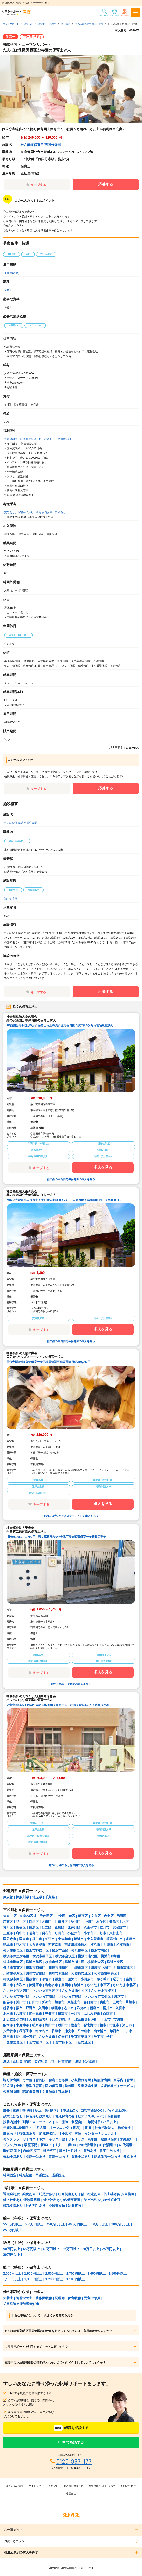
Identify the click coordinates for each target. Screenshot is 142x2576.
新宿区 (83, 1916)
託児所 (8, 2086)
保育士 (8, 290)
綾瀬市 (79, 1985)
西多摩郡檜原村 (75, 1944)
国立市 (24, 1939)
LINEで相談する (71, 2442)
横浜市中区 (79, 1950)
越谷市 (8, 2008)
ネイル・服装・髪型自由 (66, 2122)
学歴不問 (30, 2145)
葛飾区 (59, 1927)
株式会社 (124, 2128)
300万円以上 (120, 2224)
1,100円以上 (75, 2279)
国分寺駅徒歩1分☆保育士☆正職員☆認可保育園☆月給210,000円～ (49, 1362)
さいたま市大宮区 (16, 1990)
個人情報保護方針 (73, 2485)
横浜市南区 (99, 1950)
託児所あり (47, 2194)
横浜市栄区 (95, 1962)
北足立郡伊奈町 (14, 2019)
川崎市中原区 (101, 1967)
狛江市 (50, 1939)
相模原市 (122, 1944)
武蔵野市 (119, 1927)
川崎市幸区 (79, 1967)
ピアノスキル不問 (91, 2116)
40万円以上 (51, 2249)
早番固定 (42, 2175)
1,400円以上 (12, 2279)
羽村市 (21, 1944)
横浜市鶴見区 (13, 1950)
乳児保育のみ (65, 2116)
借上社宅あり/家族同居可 (21, 2200)
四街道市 (83, 2031)
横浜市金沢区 (65, 1956)
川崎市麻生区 (58, 1973)
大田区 (46, 1921)
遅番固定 (58, 2175)
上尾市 (117, 2002)
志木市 (69, 2008)
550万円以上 (12, 2224)
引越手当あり (44, 512)
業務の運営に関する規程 (102, 2485)
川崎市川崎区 (58, 1967)
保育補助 (113, 2116)
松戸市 (37, 2025)
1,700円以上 (75, 2273)
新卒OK (46, 2145)
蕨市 (19, 2008)
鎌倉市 (60, 1979)
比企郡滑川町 (62, 2019)
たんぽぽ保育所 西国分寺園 (41, 145)
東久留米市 (95, 1939)
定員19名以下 (49, 2133)
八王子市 (90, 1927)
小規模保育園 (81, 2080)
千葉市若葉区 (13, 2042)
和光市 (82, 2008)
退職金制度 (10, 439)
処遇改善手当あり (107, 2156)
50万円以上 (11, 2249)
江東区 (8, 1921)
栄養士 (8, 2298)
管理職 (27, 2110)
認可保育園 (10, 898)
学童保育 (48, 2091)
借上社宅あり (47, 439)
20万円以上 (11, 2254)
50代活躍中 (11, 2151)
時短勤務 (25, 2175)
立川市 (104, 1927)
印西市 (114, 2031)
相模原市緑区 (81, 1973)
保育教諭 (74, 2298)
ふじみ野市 (92, 2013)
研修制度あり (28, 439)
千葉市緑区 (82, 2042)
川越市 (119, 1996)
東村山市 (115, 1933)
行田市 (34, 2002)
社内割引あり (35, 2205)
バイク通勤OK (116, 2110)
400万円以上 (77, 2224)
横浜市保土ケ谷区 (16, 1956)
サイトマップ (36, 2485)
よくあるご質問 (14, 2485)
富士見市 (35, 2013)
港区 (72, 1916)
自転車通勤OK (91, 2110)
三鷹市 (8, 1933)
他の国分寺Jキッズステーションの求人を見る (70, 1515)
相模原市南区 (13, 1979)
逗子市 (118, 1979)
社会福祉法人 (105, 2128)
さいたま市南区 (43, 1996)
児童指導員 (92, 2298)
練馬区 (34, 1927)
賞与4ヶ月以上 (69, 2151)
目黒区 (34, 1921)
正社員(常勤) (11, 273)
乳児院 (63, 2091)
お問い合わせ (128, 2485)
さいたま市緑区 (69, 1996)
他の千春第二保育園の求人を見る (71, 1684)
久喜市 (120, 2008)
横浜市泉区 (115, 1962)
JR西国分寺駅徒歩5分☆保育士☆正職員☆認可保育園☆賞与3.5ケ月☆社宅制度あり (60, 1025)
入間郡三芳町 (39, 2019)
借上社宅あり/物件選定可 (101, 2200)
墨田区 (121, 1916)
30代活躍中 (107, 2145)
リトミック (76, 2139)
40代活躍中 (127, 2145)
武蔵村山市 (114, 1939)
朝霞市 (56, 2008)
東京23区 (10, 1916)
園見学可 (49, 2151)
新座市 (95, 2008)
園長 (6, 2110)
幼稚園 (69, 2086)
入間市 (43, 2008)
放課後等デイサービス (116, 2086)
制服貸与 (74, 2205)
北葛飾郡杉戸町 (86, 2019)
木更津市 (22, 2025)
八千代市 (9, 2031)
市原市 (114, 2025)
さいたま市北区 (124, 1985)
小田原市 (87, 1979)
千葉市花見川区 (37, 2042)
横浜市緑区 (53, 1962)
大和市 (21, 1985)
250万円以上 (12, 2230)
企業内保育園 (123, 2080)
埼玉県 (37, 1897)
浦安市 (69, 2031)
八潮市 (21, 2013)
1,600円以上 (96, 2273)
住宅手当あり (25, 512)
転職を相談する (71, 2428)
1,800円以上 (54, 2273)
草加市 (130, 2002)
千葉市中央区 (103, 2036)
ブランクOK (12, 2145)
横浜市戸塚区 (110, 1956)
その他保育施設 (33, 2080)
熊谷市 (8, 2002)
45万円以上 (31, 2249)
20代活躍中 (87, 2145)
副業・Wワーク (33, 2122)
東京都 (8, 1897)
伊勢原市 (35, 1985)
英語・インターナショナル (94, 2133)
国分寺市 (9, 1939)
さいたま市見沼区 (45, 1990)
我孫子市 (25, 2031)
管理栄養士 (24, 2298)
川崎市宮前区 (35, 1973)
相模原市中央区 (105, 1973)
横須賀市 (32, 1979)
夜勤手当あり (13, 2156)
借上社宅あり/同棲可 (119, 2194)
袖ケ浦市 (100, 2031)
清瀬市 (79, 1939)
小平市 (88, 1933)
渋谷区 (75, 1921)
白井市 (127, 2031)
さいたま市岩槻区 (97, 1996)
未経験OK (127, 2139)
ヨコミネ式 (37, 2139)
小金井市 (73, 1933)
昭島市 (34, 1933)
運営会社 (71, 2493)
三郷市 (50, 2013)
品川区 (21, 1921)
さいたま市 (47, 2036)
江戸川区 (73, 1927)
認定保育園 (30, 2091)
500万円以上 (34, 2224)
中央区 (60, 1916)
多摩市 (131, 1939)
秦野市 (131, 1979)
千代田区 (46, 1916)
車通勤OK (70, 2110)
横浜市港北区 (88, 1956)
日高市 (63, 2013)
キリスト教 (57, 2139)
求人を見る (103, 1167)
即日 (88, 2128)
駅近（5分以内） (47, 2110)
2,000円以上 (12, 2273)
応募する (105, 184)
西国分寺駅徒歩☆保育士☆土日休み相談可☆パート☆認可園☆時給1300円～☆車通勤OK (63, 1200)
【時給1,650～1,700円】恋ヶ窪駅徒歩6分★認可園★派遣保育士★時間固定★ (56, 1536)
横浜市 (95, 1944)
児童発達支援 (87, 2086)
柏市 (103, 2025)
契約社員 (41, 2061)
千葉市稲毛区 (62, 2042)
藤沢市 (73, 1979)
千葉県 (50, 1897)
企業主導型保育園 (29, 2086)
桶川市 (108, 2008)
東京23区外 (28, 1916)
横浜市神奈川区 (37, 1950)
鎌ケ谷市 (42, 2031)
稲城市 (8, 1944)
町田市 (59, 1933)
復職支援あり (13, 2205)
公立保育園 (11, 2091)
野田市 (50, 2025)
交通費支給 (64, 439)
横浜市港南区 (13, 1962)
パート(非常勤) (61, 2061)
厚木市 (8, 1985)
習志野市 (90, 2025)
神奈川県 (22, 1897)
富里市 (8, 2036)
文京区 (96, 1916)
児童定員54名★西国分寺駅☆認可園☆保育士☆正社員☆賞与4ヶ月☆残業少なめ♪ (58, 1705)
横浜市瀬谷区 (74, 1962)
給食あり (29, 2194)
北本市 (8, 2013)
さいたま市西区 (98, 1985)
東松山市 (73, 2002)
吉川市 (75, 2013)
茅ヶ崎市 (103, 1979)
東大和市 (64, 1939)
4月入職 (40, 2128)
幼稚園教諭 (43, 2298)
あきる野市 (37, 1944)
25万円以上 (110, 2249)
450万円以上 (55, 2224)
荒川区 (8, 1927)
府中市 (21, 1933)
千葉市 (106, 2019)
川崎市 (108, 1944)
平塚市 (47, 1979)
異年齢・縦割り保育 (102, 2139)
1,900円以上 (33, 2273)
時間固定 (9, 2175)
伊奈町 (63, 2036)
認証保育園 (102, 2080)
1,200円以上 (54, 2279)
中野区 (88, 1921)
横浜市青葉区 (13, 1967)
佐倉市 (75, 2025)
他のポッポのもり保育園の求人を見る (71, 1865)
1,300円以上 (33, 2279)
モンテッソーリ (14, 2139)
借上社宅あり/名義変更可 (61, 2200)
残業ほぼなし (13, 2116)
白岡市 (108, 2013)
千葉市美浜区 (81, 2036)
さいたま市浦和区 (16, 1996)
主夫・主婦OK (65, 2145)
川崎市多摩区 (13, 1973)
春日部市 (90, 2002)
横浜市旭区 (34, 1962)
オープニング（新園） (65, 2128)
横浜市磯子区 (42, 1956)
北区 (125, 1921)
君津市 (56, 2031)
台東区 (109, 1916)
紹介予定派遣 (85, 2061)
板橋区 (21, 1927)
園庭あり (9, 2133)
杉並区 (101, 1921)
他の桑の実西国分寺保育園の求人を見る (71, 1179)
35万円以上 (71, 2249)
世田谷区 (61, 1921)
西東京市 (54, 1944)
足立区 (46, 1927)
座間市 (66, 1985)
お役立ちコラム (14, 2541)
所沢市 (46, 2002)
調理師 (60, 2298)
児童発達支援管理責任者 (21, 2304)
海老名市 (51, 1985)
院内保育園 (53, 2086)
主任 (16, 2110)
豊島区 (114, 1921)
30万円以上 (90, 2249)
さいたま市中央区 (75, 1990)
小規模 (67, 2133)
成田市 (63, 2025)
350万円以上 (99, 2224)
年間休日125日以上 (102, 2122)
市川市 (118, 2019)
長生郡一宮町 (26, 2036)
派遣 (6, 2061)
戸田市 (30, 2008)
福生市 (37, 1939)
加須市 (59, 2002)
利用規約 (53, 2485)
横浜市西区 (60, 1950)
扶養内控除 (11, 2122)
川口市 (21, 2002)
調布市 (46, 1933)
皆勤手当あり (58, 2156)
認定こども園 (58, 2080)
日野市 (101, 1933)
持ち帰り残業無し (39, 2116)
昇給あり (60, 512)
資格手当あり (81, 2156)
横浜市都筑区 (35, 1967)
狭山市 (104, 2002)
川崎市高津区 (123, 1967)
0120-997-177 (74, 2461)
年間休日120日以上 (17, 2128)
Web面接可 (31, 2151)
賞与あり (9, 512)
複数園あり (27, 2133)
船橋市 (8, 2025)
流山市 (127, 2025)
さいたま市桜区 (102, 1990)
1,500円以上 (118, 2273)
